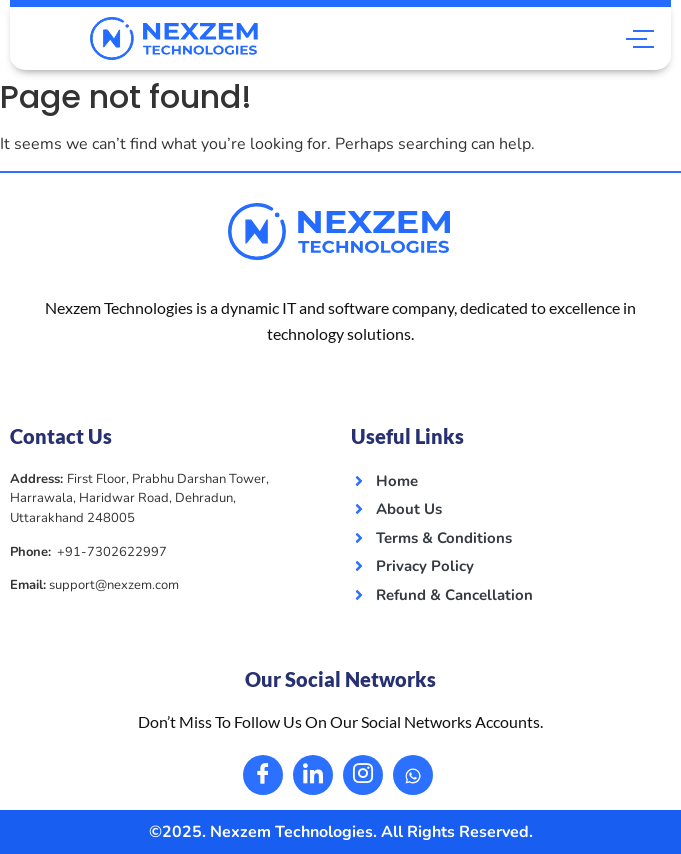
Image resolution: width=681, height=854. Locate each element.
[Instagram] (363, 775)
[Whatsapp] (413, 775)
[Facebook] (263, 775)
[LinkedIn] (313, 775)
